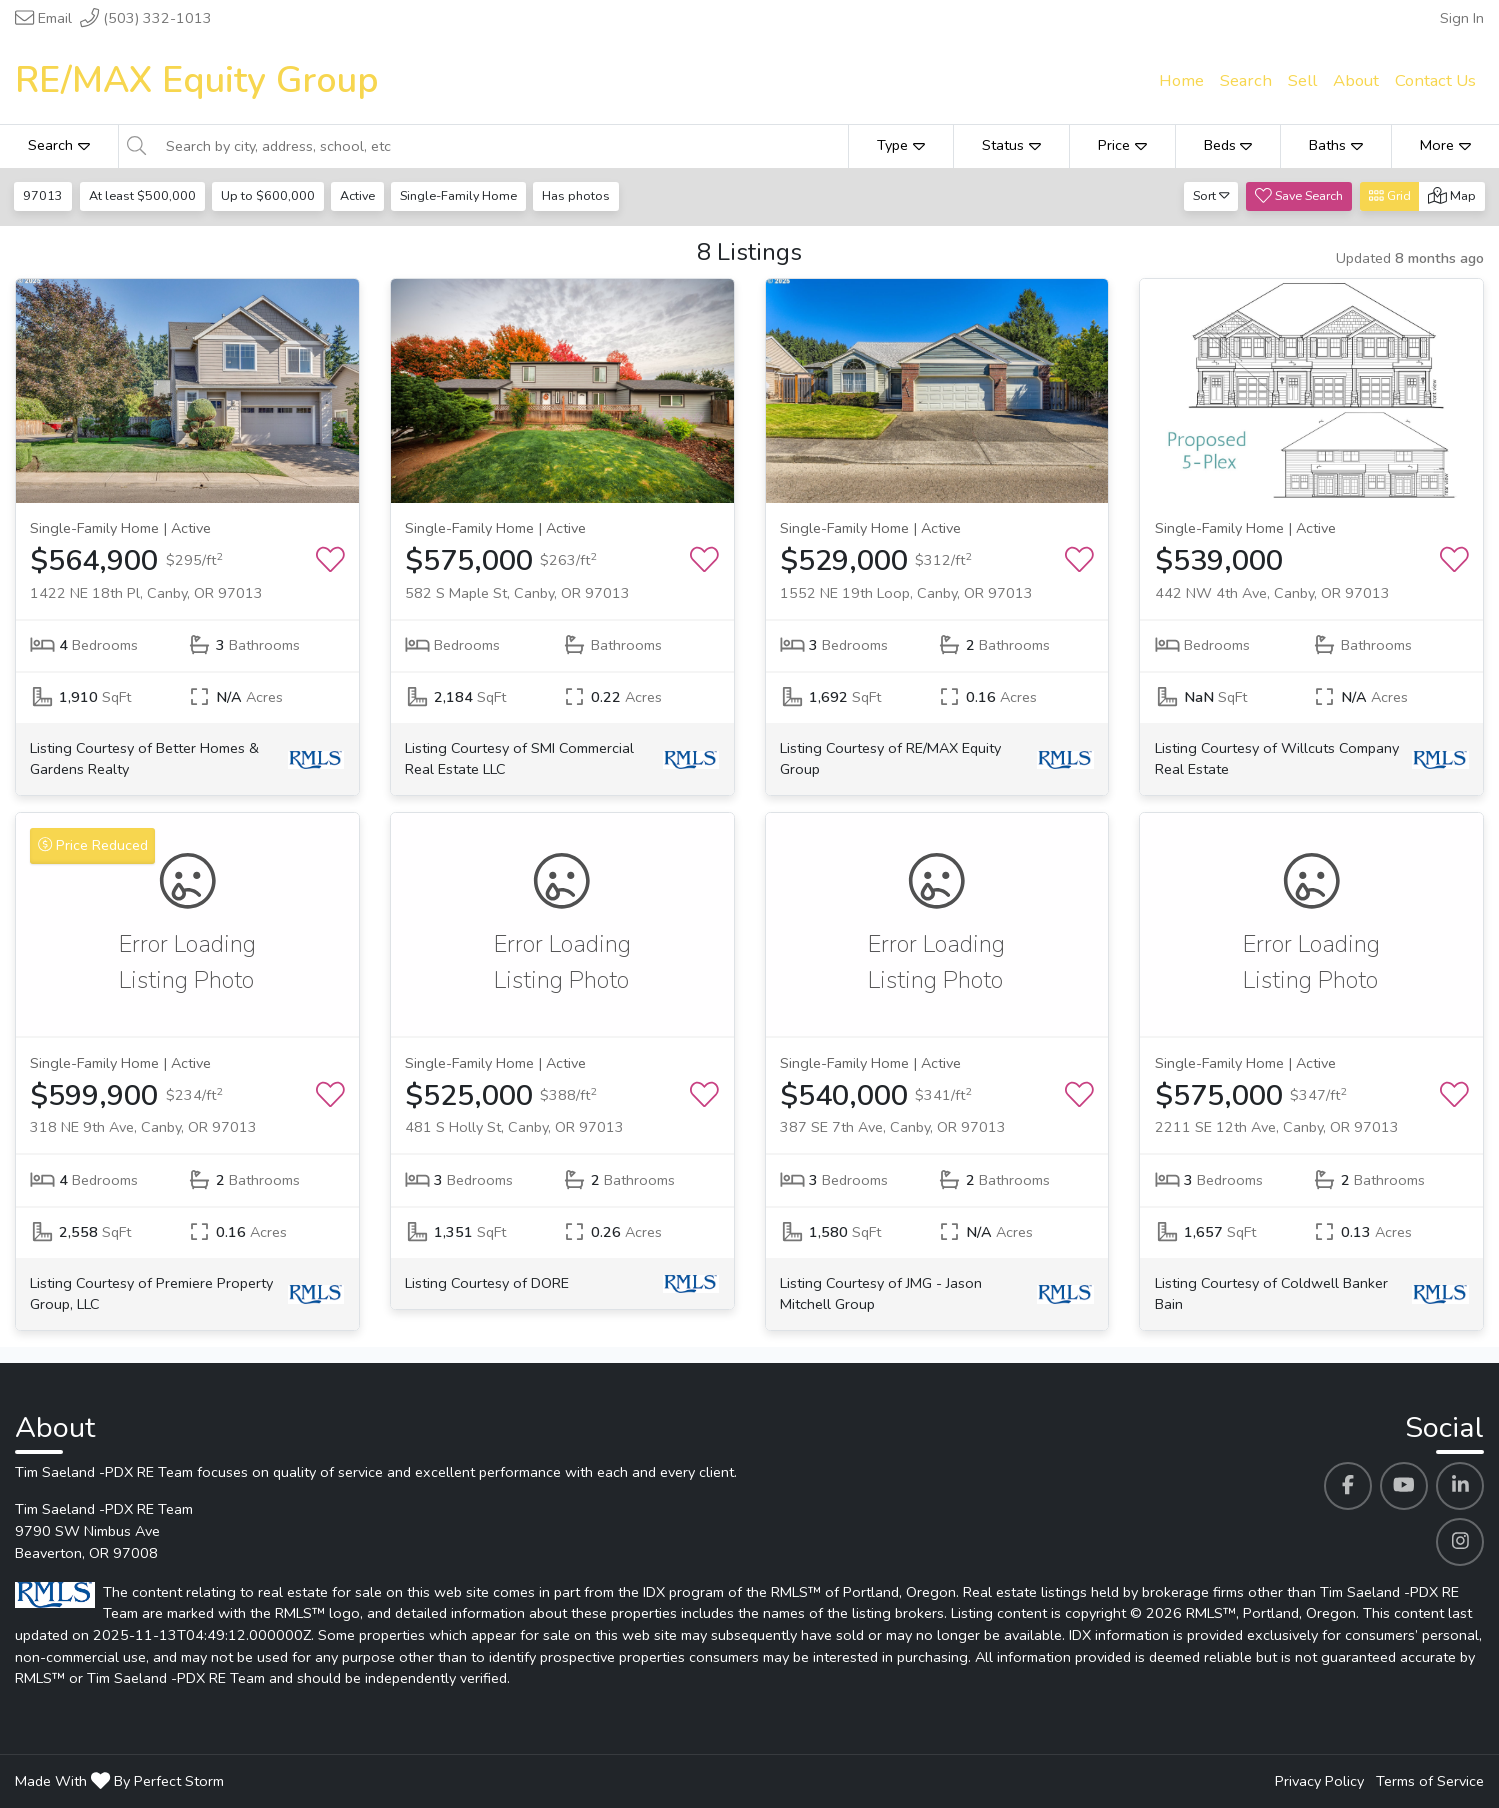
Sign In (1462, 18)
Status (1011, 145)
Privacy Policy (1319, 1781)
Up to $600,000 (270, 195)
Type (901, 145)
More (1445, 145)
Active (360, 195)
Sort (1211, 195)
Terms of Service (1430, 1781)
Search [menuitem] (1246, 80)
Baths (1336, 145)
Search (59, 145)
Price (1122, 145)
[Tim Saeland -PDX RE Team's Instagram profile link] (1460, 1542)
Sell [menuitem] (1302, 80)
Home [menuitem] (1181, 80)
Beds (1228, 145)
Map (1452, 195)
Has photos (582, 195)
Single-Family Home (463, 195)
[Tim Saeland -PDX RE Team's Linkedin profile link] (1460, 1486)
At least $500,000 (143, 195)
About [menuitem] (1356, 80)
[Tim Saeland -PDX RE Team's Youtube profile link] (1404, 1486)
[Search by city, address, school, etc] (501, 146)
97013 (44, 195)
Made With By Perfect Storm (119, 1781)
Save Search (1299, 195)
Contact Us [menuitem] (1435, 80)
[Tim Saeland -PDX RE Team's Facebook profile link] (1348, 1486)
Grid (1390, 195)
